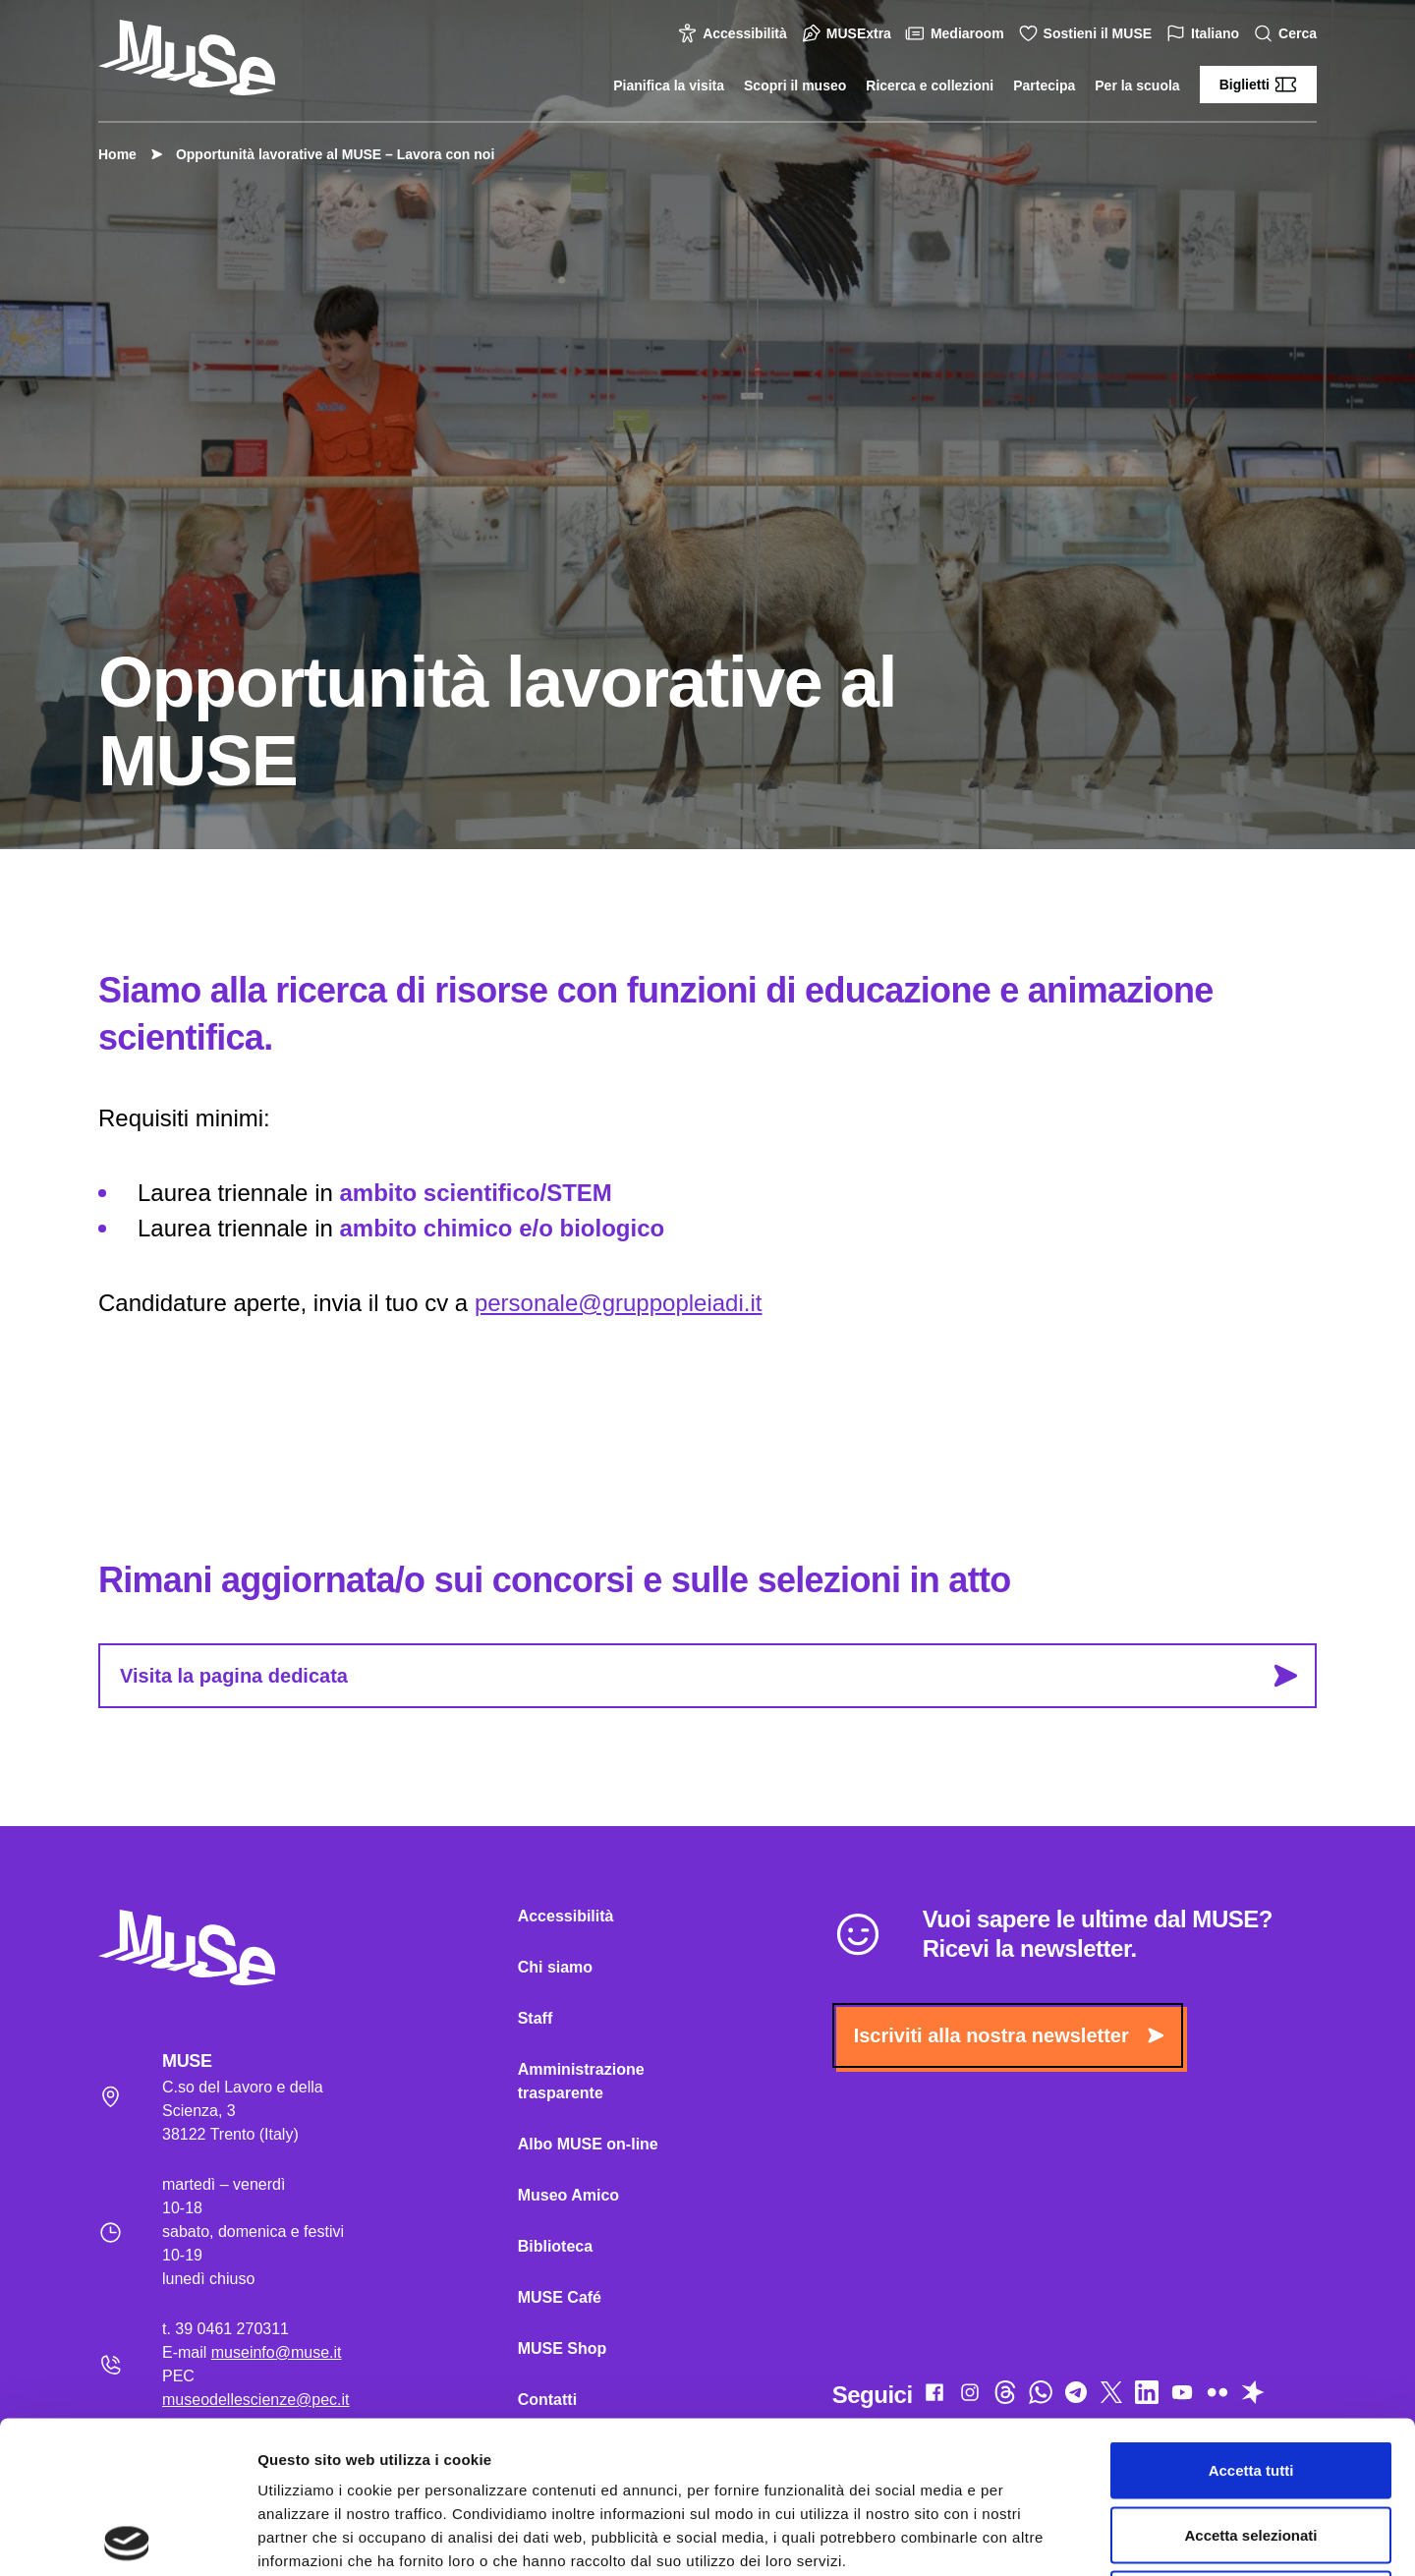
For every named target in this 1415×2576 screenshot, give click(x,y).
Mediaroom (957, 33)
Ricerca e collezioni (929, 85)
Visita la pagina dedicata (708, 1676)
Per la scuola (1137, 85)
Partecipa (1044, 85)
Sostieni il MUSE (1088, 33)
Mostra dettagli (1034, 2537)
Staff (535, 2018)
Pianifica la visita (668, 85)
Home (117, 154)
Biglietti (1258, 84)
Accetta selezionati (1250, 2383)
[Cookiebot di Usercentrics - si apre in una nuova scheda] (127, 2537)
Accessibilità (735, 33)
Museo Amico (568, 2195)
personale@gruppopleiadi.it (619, 1302)
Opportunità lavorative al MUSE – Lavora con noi (325, 154)
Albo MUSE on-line (588, 2144)
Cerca (1288, 34)
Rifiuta (1251, 2446)
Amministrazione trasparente (581, 2081)
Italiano (1205, 34)
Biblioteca (555, 2246)
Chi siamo (555, 1967)
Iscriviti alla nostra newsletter (1008, 2035)
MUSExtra (849, 33)
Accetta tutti (1251, 2318)
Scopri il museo (795, 85)
